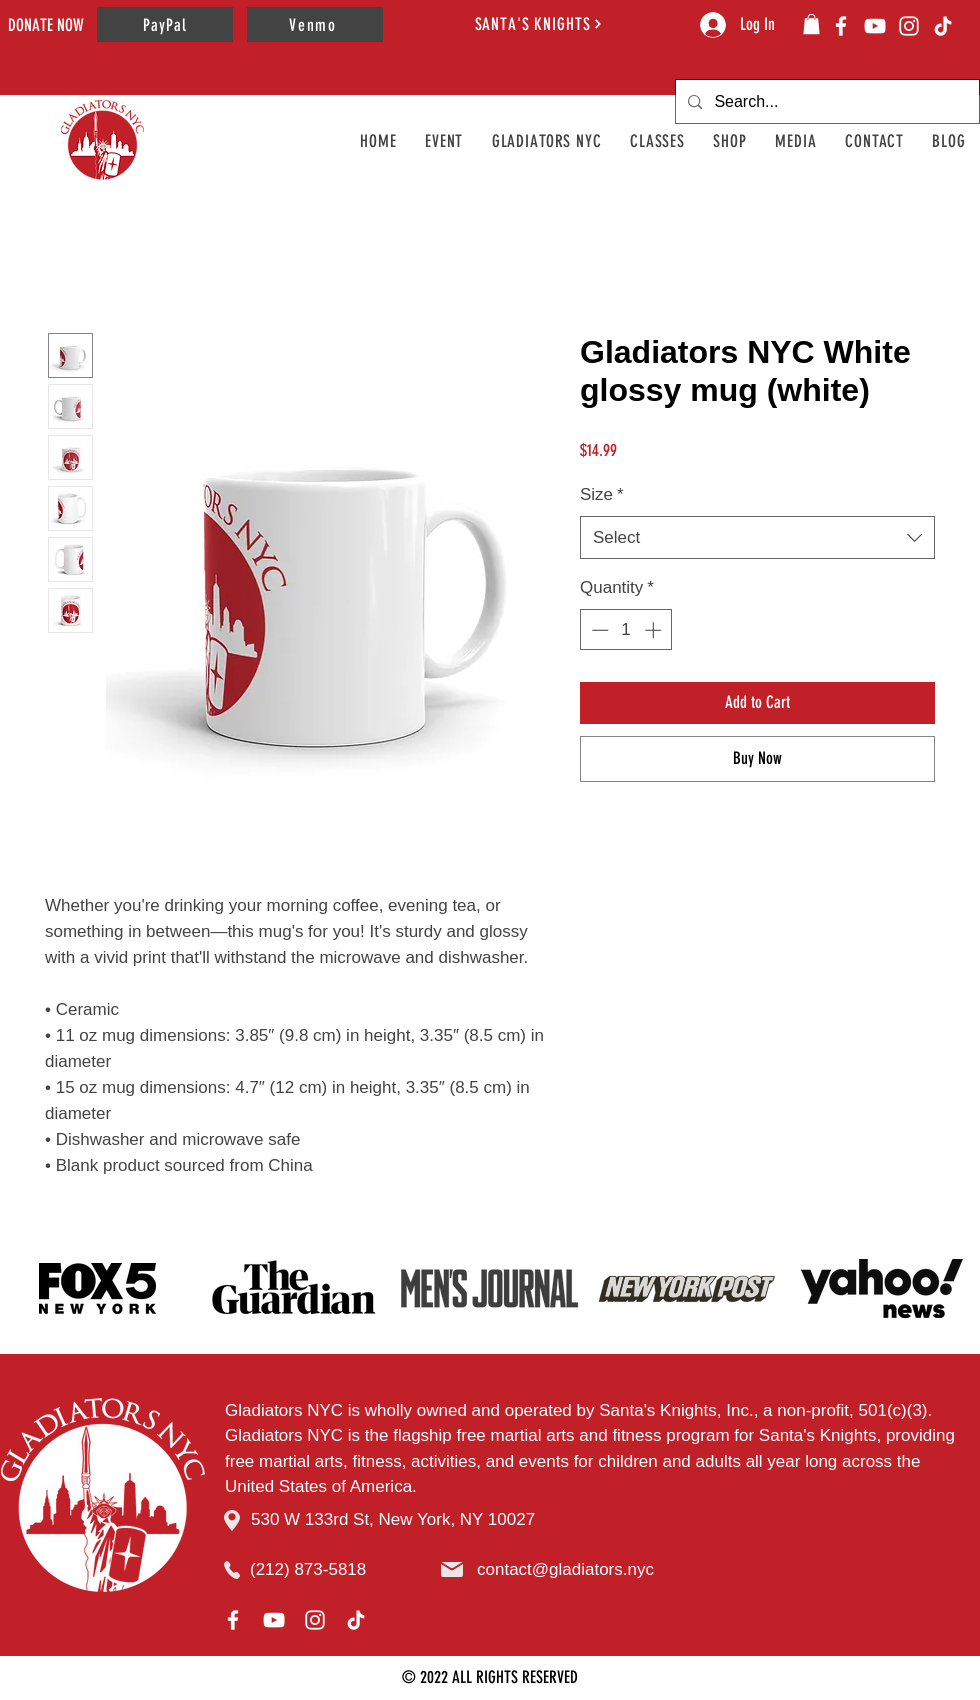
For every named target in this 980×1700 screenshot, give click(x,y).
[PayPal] (165, 24)
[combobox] (757, 538)
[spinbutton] (626, 630)
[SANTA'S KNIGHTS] (539, 23)
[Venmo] (315, 24)
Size (602, 494)
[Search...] (825, 101)
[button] (811, 24)
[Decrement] (598, 630)
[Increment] (655, 630)
